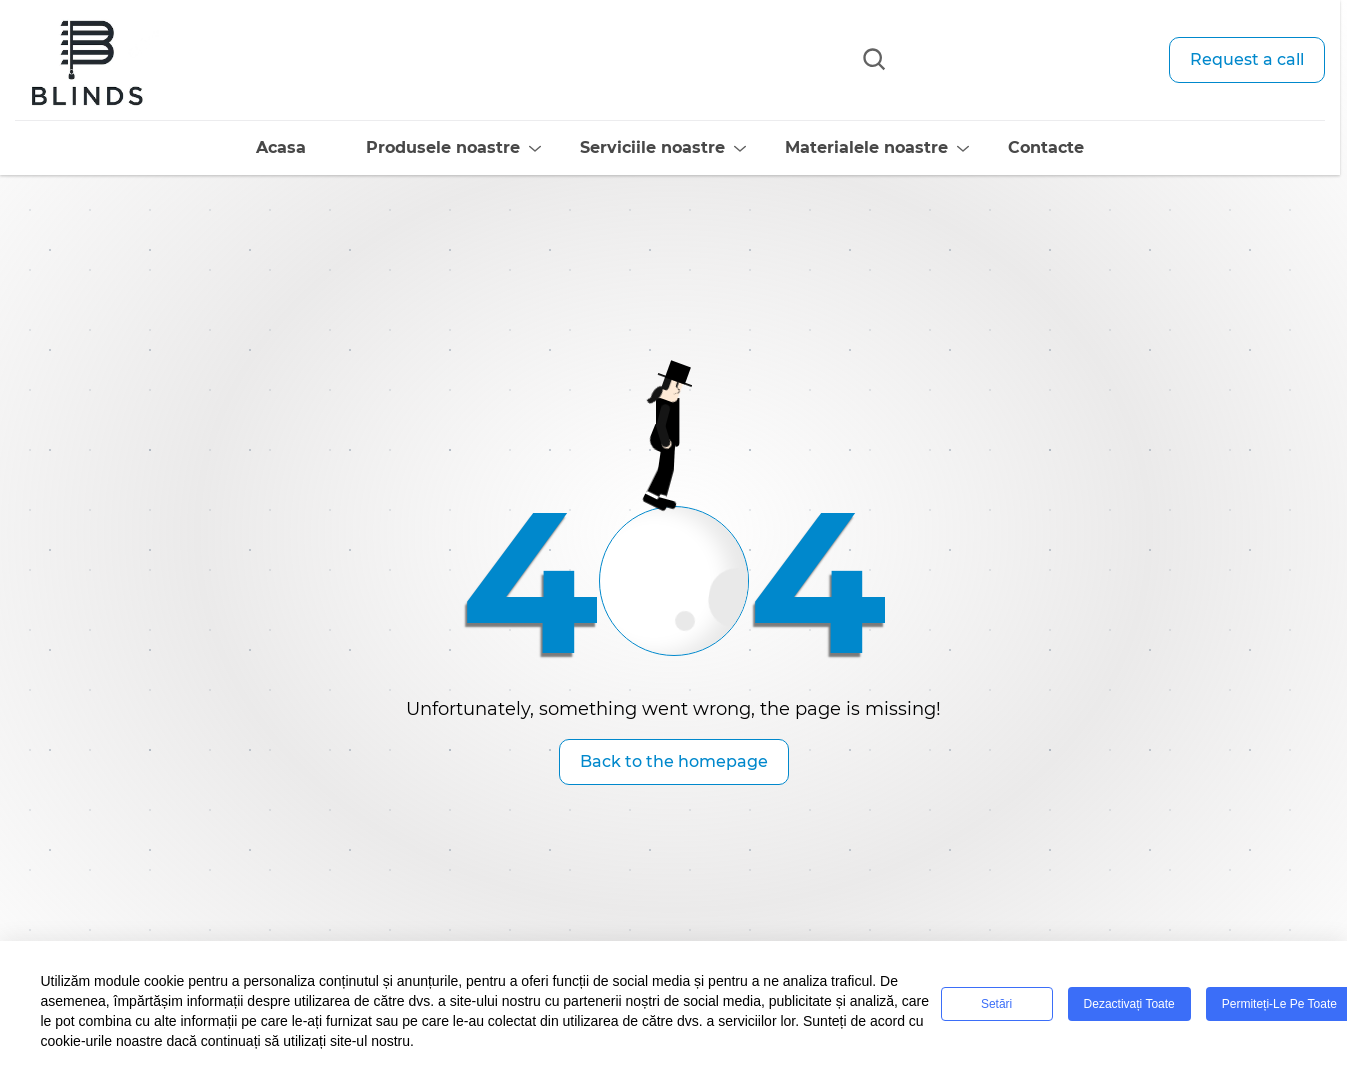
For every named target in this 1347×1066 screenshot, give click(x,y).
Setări (996, 1004)
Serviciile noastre (621, 147)
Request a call (1247, 59)
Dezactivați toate (1129, 1004)
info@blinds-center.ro (1007, 95)
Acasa (250, 147)
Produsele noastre (412, 147)
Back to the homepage (674, 761)
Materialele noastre (835, 147)
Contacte (1015, 147)
